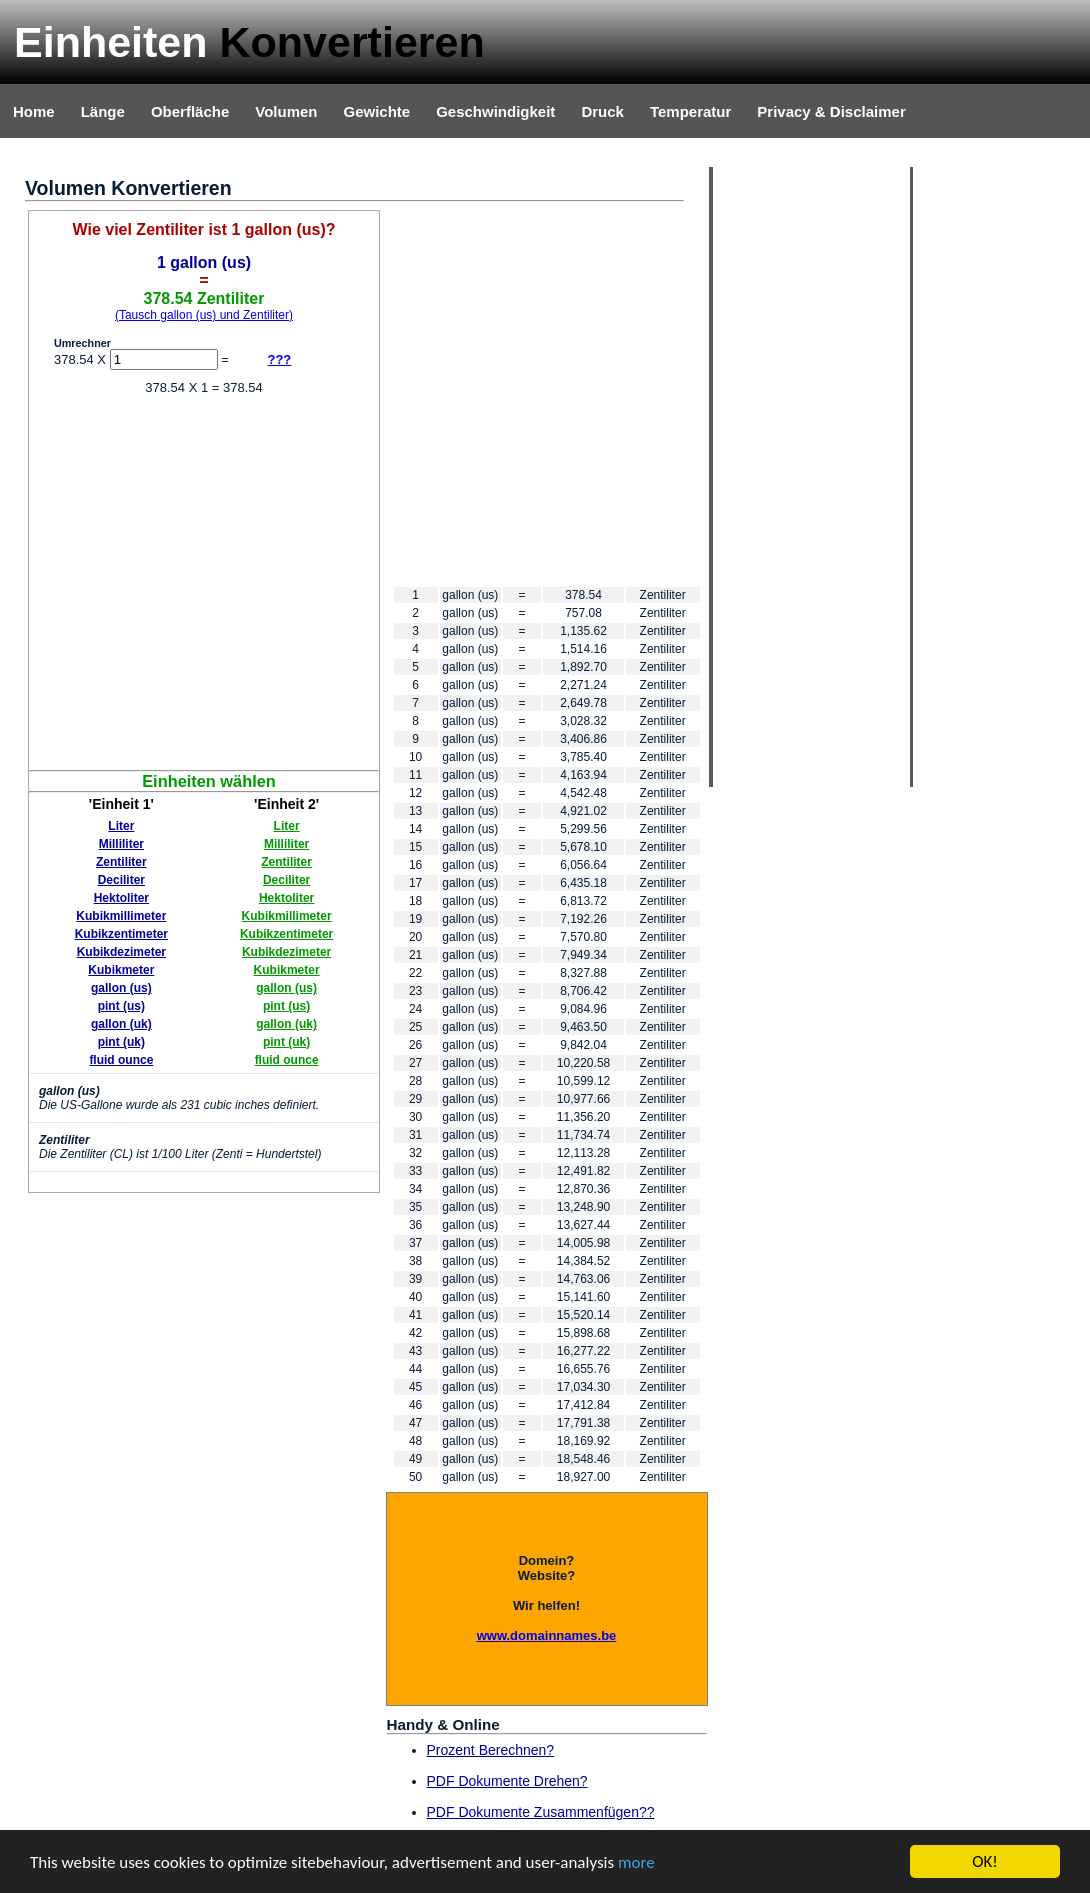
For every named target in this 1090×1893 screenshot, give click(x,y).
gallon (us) (121, 988)
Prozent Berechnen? (491, 1750)
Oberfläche (190, 111)
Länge (103, 111)
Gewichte (376, 111)
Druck (602, 111)
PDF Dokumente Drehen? (507, 1781)
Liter (121, 826)
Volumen (286, 111)
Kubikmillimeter (121, 916)
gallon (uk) (121, 1024)
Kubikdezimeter (121, 952)
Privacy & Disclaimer (831, 111)
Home (34, 111)
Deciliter (121, 880)
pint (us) (121, 1006)
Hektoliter (121, 898)
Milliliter (121, 844)
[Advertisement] (206, 397)
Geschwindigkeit (495, 111)
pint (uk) (121, 1042)
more (636, 1862)
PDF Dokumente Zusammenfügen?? (541, 1812)
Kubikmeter (121, 970)
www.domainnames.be (547, 1635)
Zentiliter (121, 862)
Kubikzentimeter (121, 934)
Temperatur (690, 111)
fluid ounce (121, 1060)
